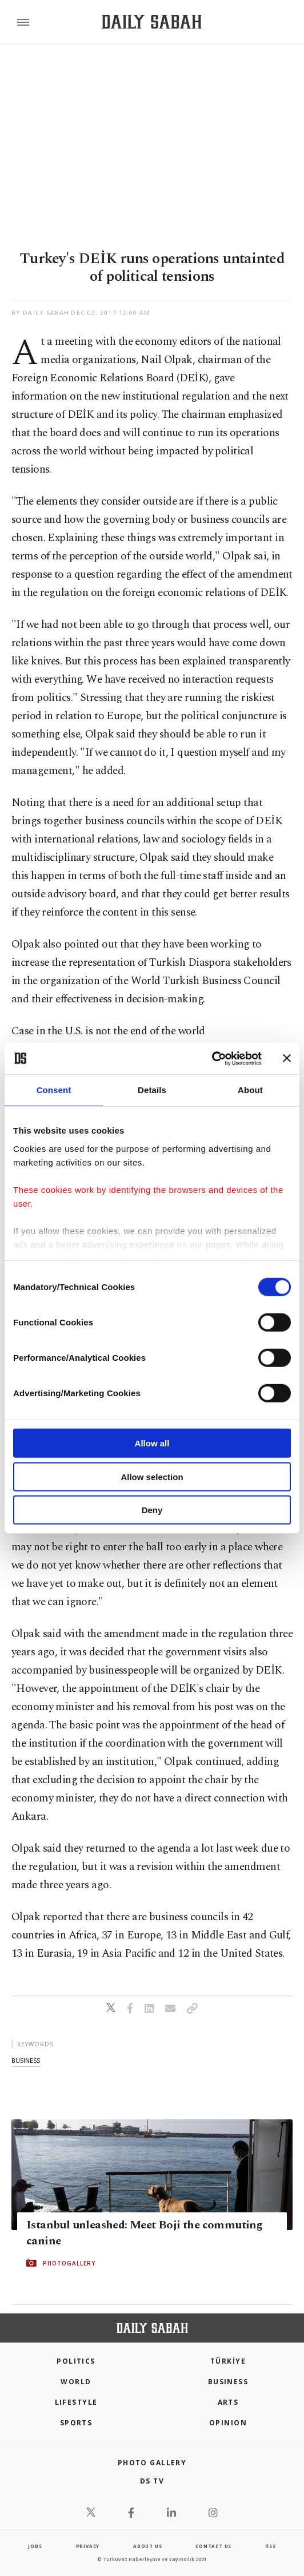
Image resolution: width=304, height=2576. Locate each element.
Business (228, 2381)
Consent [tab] (54, 1090)
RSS (270, 2546)
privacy (88, 2546)
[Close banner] (287, 1058)
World (76, 2381)
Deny (152, 1510)
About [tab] (250, 1090)
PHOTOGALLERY (69, 2263)
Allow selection (152, 1476)
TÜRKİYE (228, 2361)
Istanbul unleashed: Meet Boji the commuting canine (144, 2233)
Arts (228, 2402)
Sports (76, 2423)
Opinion (228, 2423)
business (25, 2060)
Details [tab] (152, 1090)
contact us (213, 2546)
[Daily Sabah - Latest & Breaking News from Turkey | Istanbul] (152, 22)
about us (147, 2546)
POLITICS (76, 2361)
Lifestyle (76, 2402)
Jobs (35, 2546)
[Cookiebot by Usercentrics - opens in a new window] (212, 1058)
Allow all (152, 1443)
